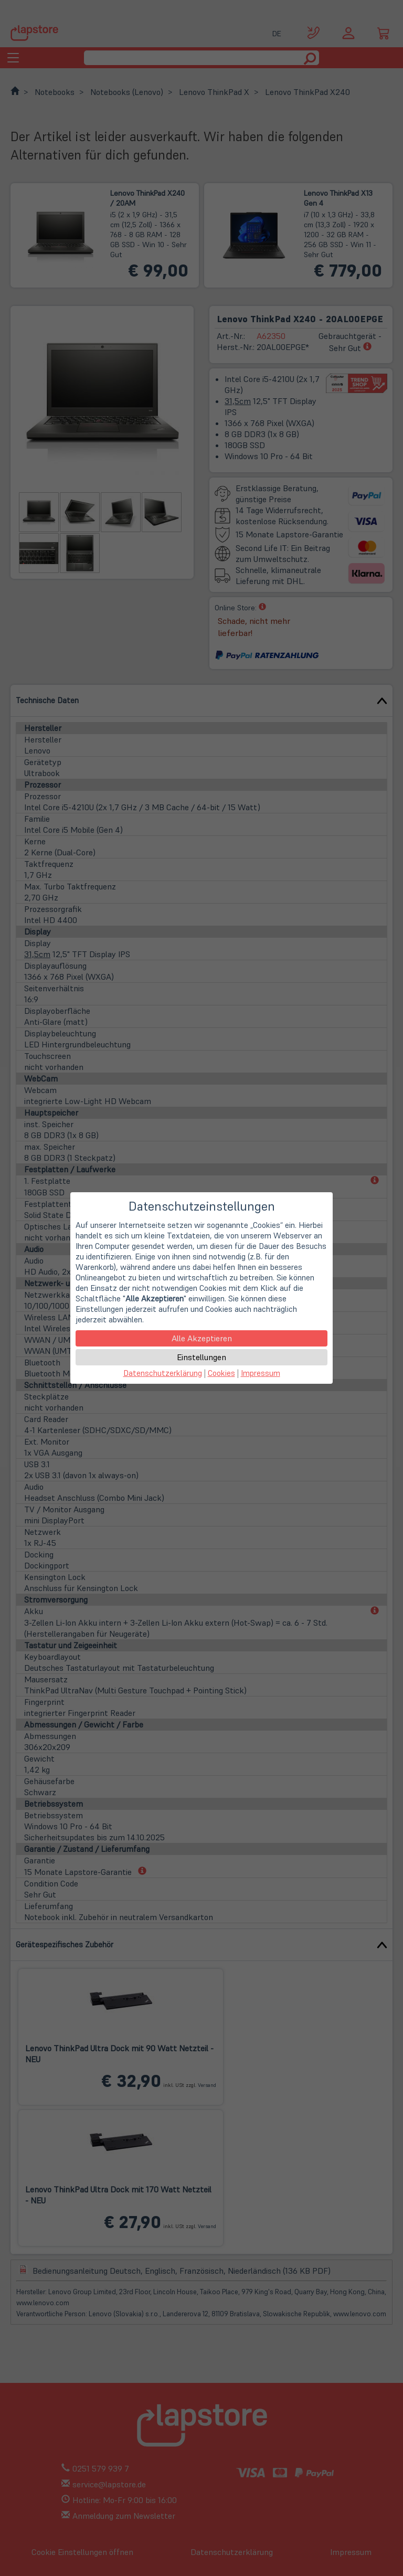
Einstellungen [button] (201, 1357)
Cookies (221, 1373)
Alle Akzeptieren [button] (202, 1338)
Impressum (260, 1373)
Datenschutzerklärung (162, 1373)
